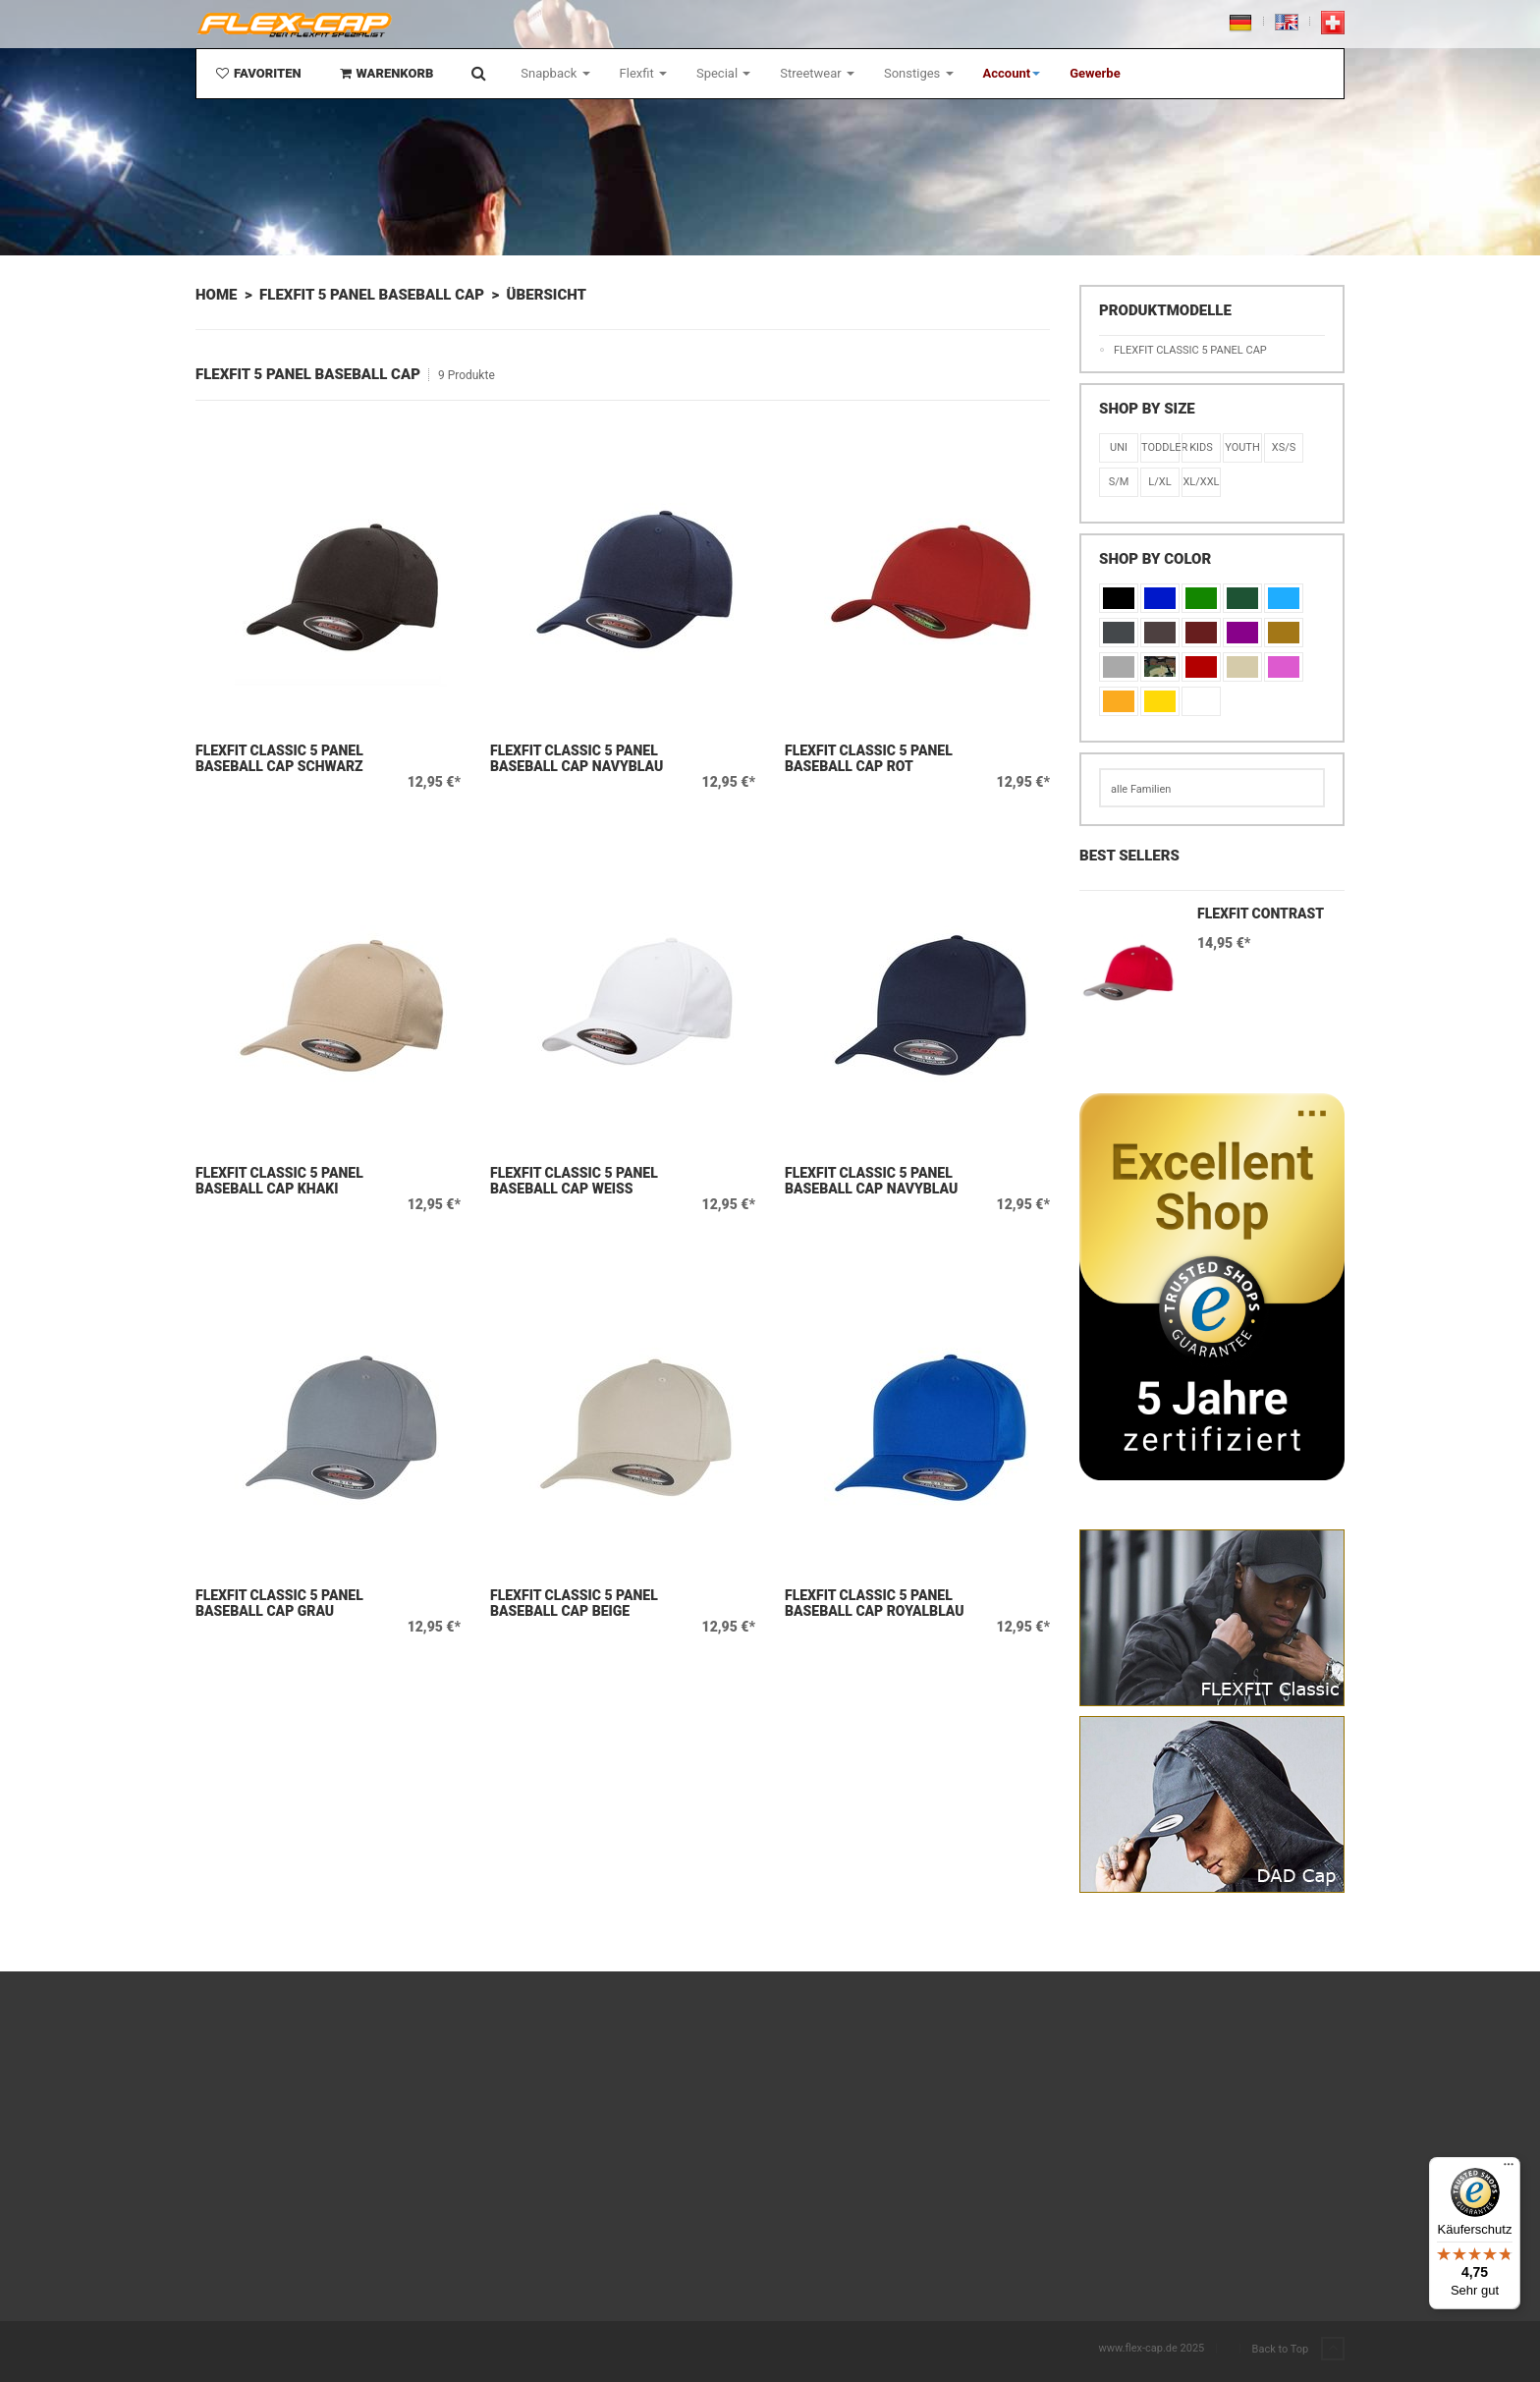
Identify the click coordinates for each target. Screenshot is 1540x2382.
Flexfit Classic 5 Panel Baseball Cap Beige (574, 1603)
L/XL (1159, 481)
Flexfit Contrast (1260, 913)
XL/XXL (1200, 481)
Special (723, 73)
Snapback (555, 73)
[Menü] (1508, 2169)
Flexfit (643, 73)
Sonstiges (919, 73)
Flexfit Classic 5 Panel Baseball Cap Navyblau (576, 758)
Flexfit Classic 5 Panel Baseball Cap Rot (869, 758)
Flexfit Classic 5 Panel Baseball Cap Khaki (279, 1180)
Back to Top (1298, 2349)
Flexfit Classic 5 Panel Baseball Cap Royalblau (874, 1603)
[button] (1012, 73)
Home (216, 295)
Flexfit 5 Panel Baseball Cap (371, 295)
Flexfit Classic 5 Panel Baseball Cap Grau (279, 1603)
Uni (1119, 447)
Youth (1242, 447)
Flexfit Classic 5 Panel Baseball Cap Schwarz (279, 758)
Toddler (1160, 447)
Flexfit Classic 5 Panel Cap (1190, 350)
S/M (1119, 481)
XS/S (1284, 447)
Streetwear (817, 73)
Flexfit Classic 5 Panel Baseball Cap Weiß (574, 1180)
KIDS (1201, 447)
